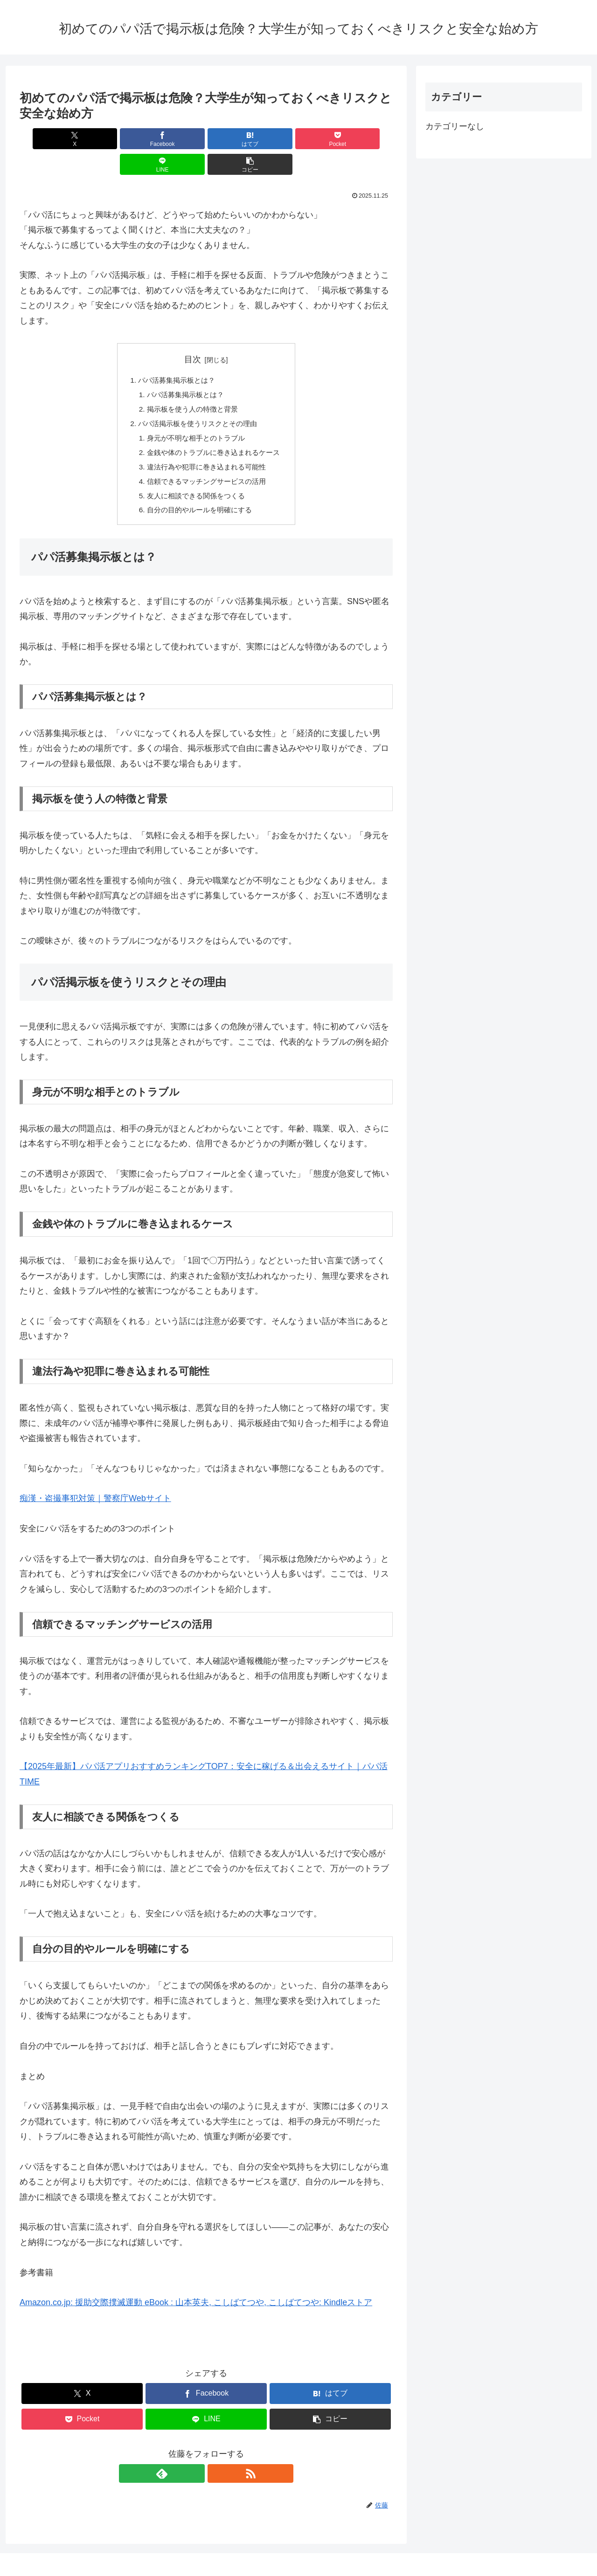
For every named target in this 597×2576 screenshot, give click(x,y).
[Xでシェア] (49, 138)
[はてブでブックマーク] (175, 138)
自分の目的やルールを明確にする (199, 491)
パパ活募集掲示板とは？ (175, 355)
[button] (363, 138)
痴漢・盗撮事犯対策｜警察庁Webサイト (95, 1479)
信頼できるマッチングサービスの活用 (206, 460)
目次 (192, 333)
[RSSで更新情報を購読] (217, 2454)
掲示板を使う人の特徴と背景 (191, 385)
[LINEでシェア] (300, 138)
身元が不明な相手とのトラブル (195, 415)
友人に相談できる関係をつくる (195, 476)
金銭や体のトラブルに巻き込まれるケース (214, 430)
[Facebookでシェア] (112, 138)
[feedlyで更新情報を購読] (195, 2454)
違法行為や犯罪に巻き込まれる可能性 (206, 445)
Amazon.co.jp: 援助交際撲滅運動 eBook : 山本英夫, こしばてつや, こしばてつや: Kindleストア (196, 2283)
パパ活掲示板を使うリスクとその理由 (197, 400)
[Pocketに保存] (237, 138)
